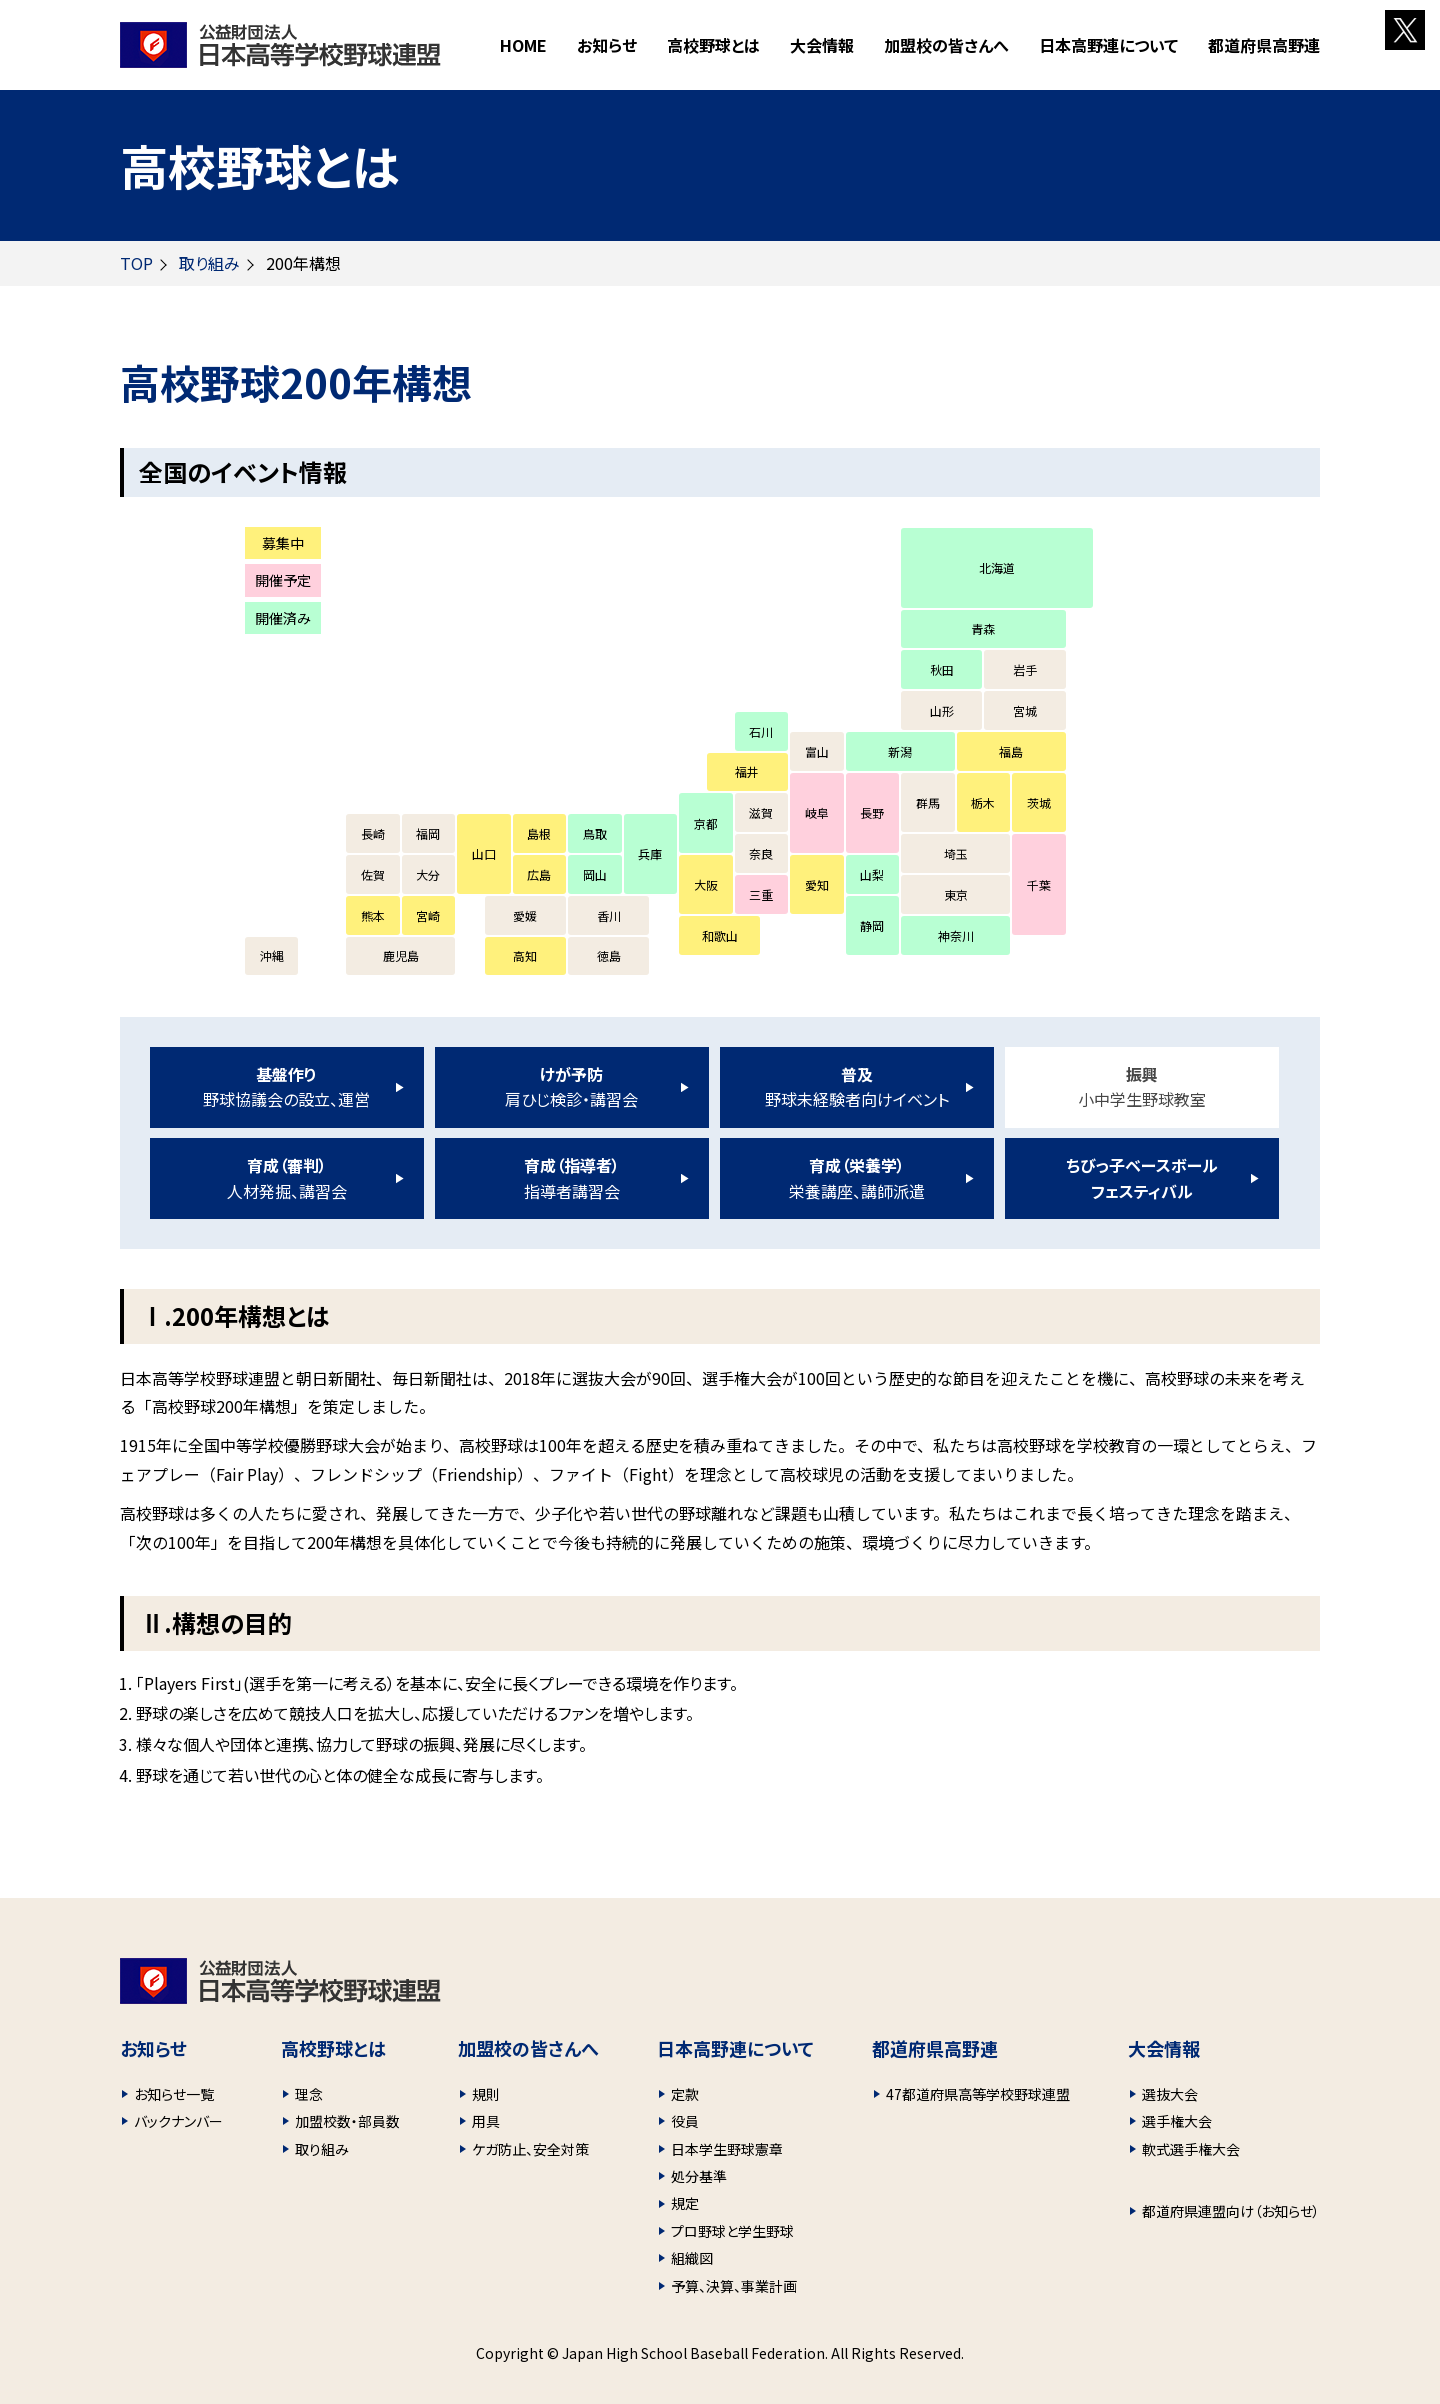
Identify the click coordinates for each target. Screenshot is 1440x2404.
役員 (685, 2121)
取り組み (209, 263)
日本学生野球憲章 (727, 2149)
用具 (486, 2121)
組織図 (692, 2258)
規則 (486, 2094)
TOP (136, 263)
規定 (685, 2203)
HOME (523, 45)
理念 (309, 2094)
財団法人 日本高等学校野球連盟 (280, 45)
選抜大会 (1170, 2094)
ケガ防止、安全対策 (530, 2149)
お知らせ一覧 (174, 2094)
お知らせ (607, 45)
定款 (685, 2094)
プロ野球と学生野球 (732, 2231)
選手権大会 (1177, 2121)
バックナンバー (178, 2121)
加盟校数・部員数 (347, 2121)
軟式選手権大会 (1191, 2149)
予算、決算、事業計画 (734, 2286)
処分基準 (699, 2176)
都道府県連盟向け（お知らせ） (1231, 2211)
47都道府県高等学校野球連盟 (978, 2094)
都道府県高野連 (1264, 45)
